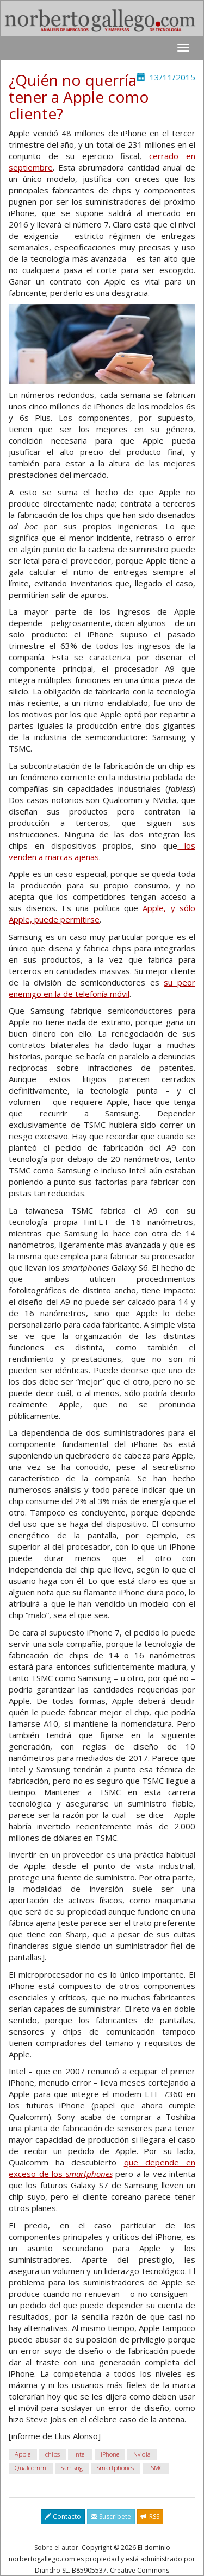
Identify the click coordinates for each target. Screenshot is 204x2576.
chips (52, 2455)
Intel (80, 2455)
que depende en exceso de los (102, 2168)
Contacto (63, 2516)
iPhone (110, 2455)
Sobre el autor (56, 2547)
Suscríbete (111, 2516)
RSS (150, 2516)
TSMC (156, 2468)
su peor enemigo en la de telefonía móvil (102, 988)
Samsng (72, 2468)
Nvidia (142, 2455)
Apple (22, 2455)
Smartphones (115, 2468)
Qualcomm (30, 2468)
